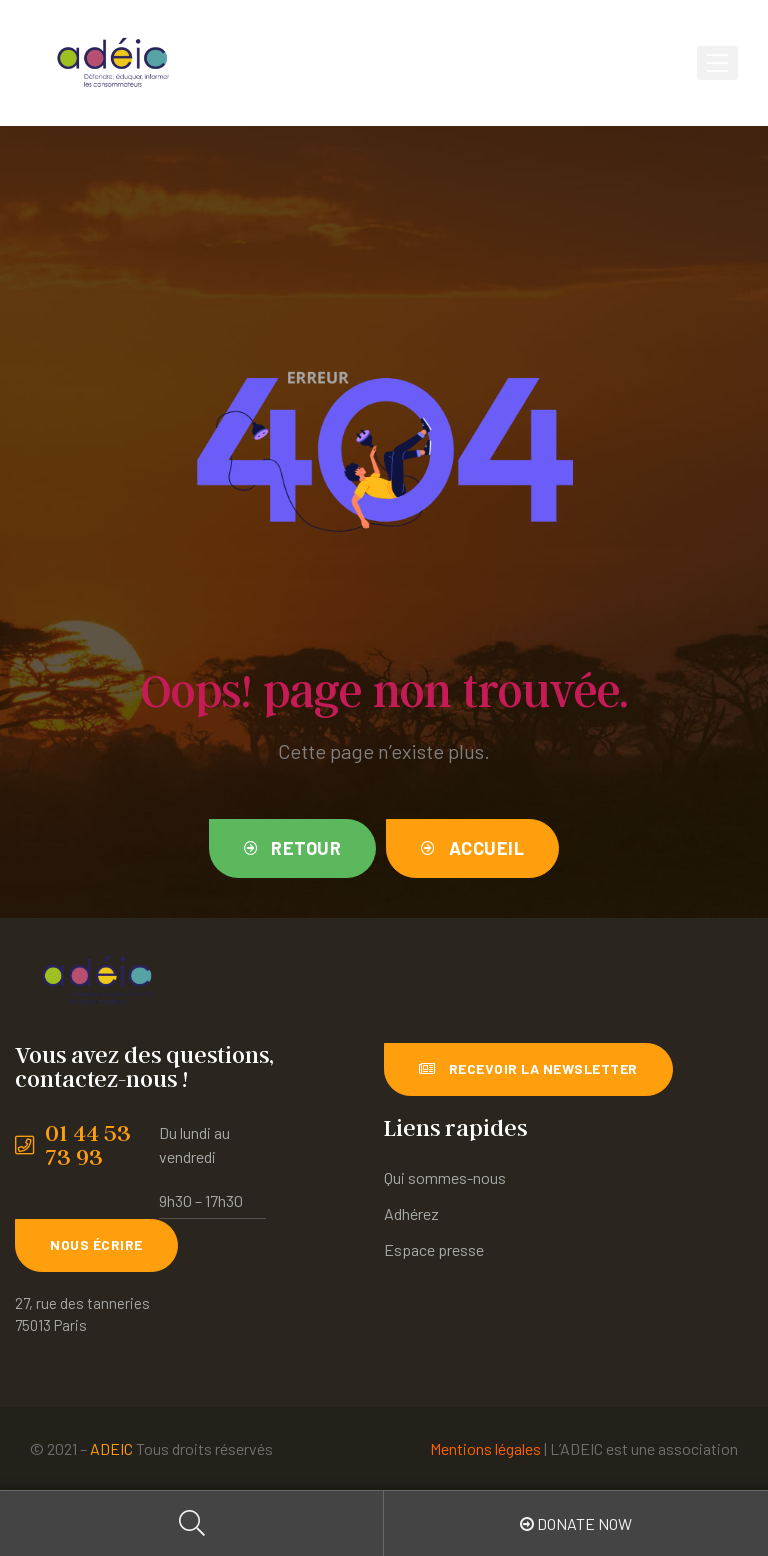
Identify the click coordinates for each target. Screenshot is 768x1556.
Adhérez (411, 1213)
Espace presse (434, 1249)
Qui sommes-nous (445, 1177)
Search (192, 1523)
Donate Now (576, 1523)
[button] (293, 848)
